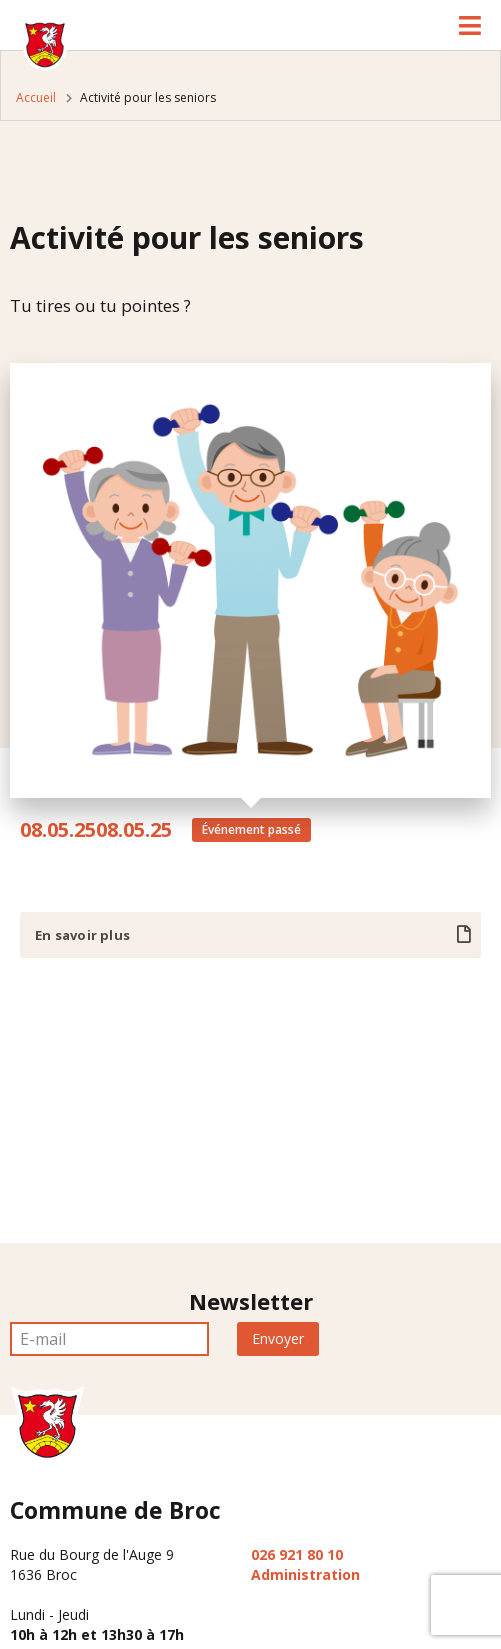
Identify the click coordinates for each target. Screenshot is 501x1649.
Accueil (36, 97)
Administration (305, 1574)
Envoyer (278, 1338)
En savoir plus (82, 935)
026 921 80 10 (297, 1554)
